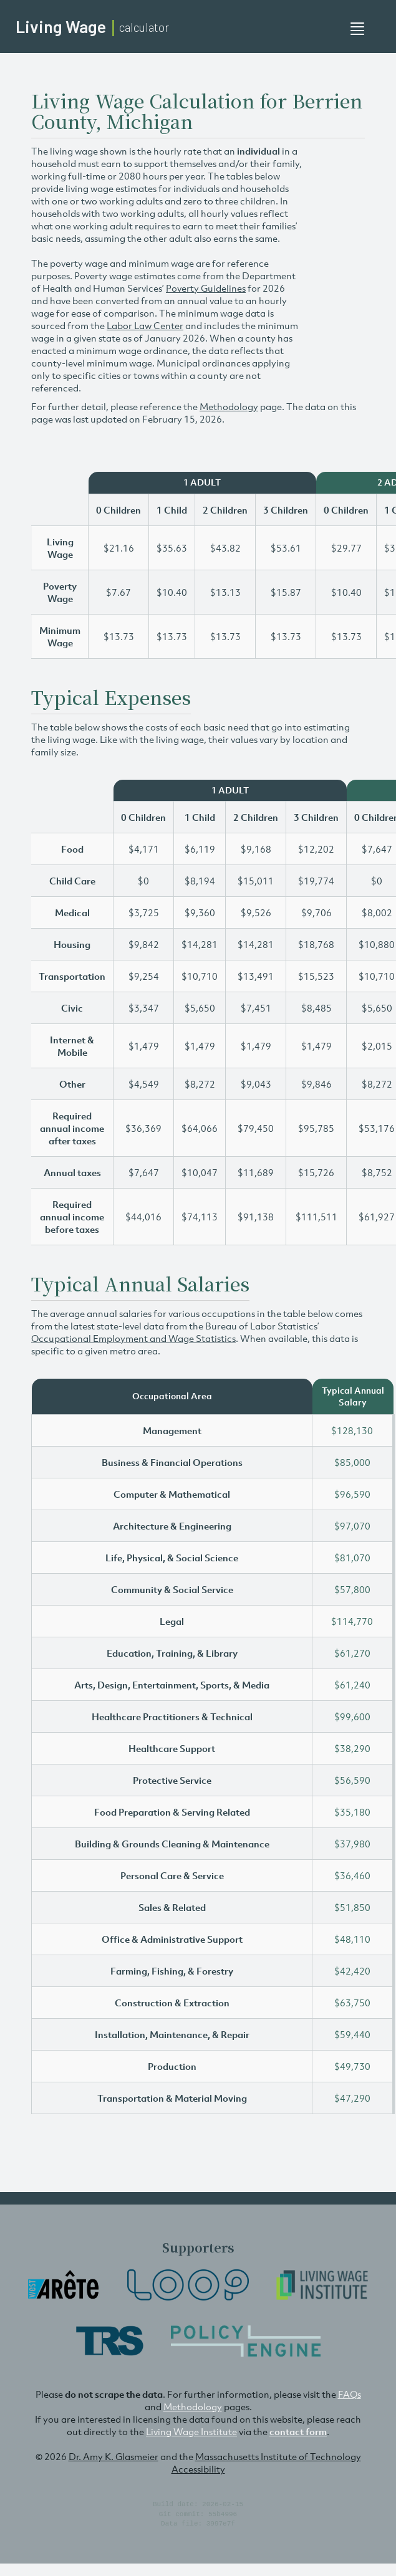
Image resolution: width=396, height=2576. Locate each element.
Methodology (229, 406)
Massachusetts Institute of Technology (278, 2456)
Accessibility (198, 2469)
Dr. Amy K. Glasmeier (113, 2456)
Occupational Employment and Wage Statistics (133, 1338)
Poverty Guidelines (206, 288)
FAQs (349, 2394)
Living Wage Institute (191, 2431)
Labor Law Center (145, 325)
